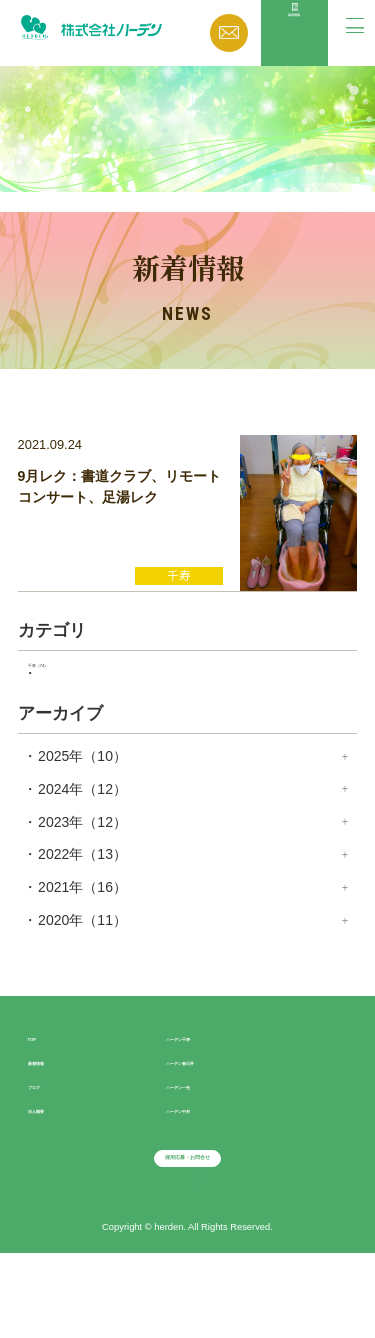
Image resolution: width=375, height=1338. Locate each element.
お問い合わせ (229, 33)
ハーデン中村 (208, 1156)
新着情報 (56, 1108)
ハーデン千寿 (208, 1084)
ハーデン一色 (208, 1132)
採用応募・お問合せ (187, 1224)
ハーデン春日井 (215, 1108)
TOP (42, 1084)
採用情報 (294, 51)
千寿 (74, 706)
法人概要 (56, 1156)
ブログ (49, 1132)
